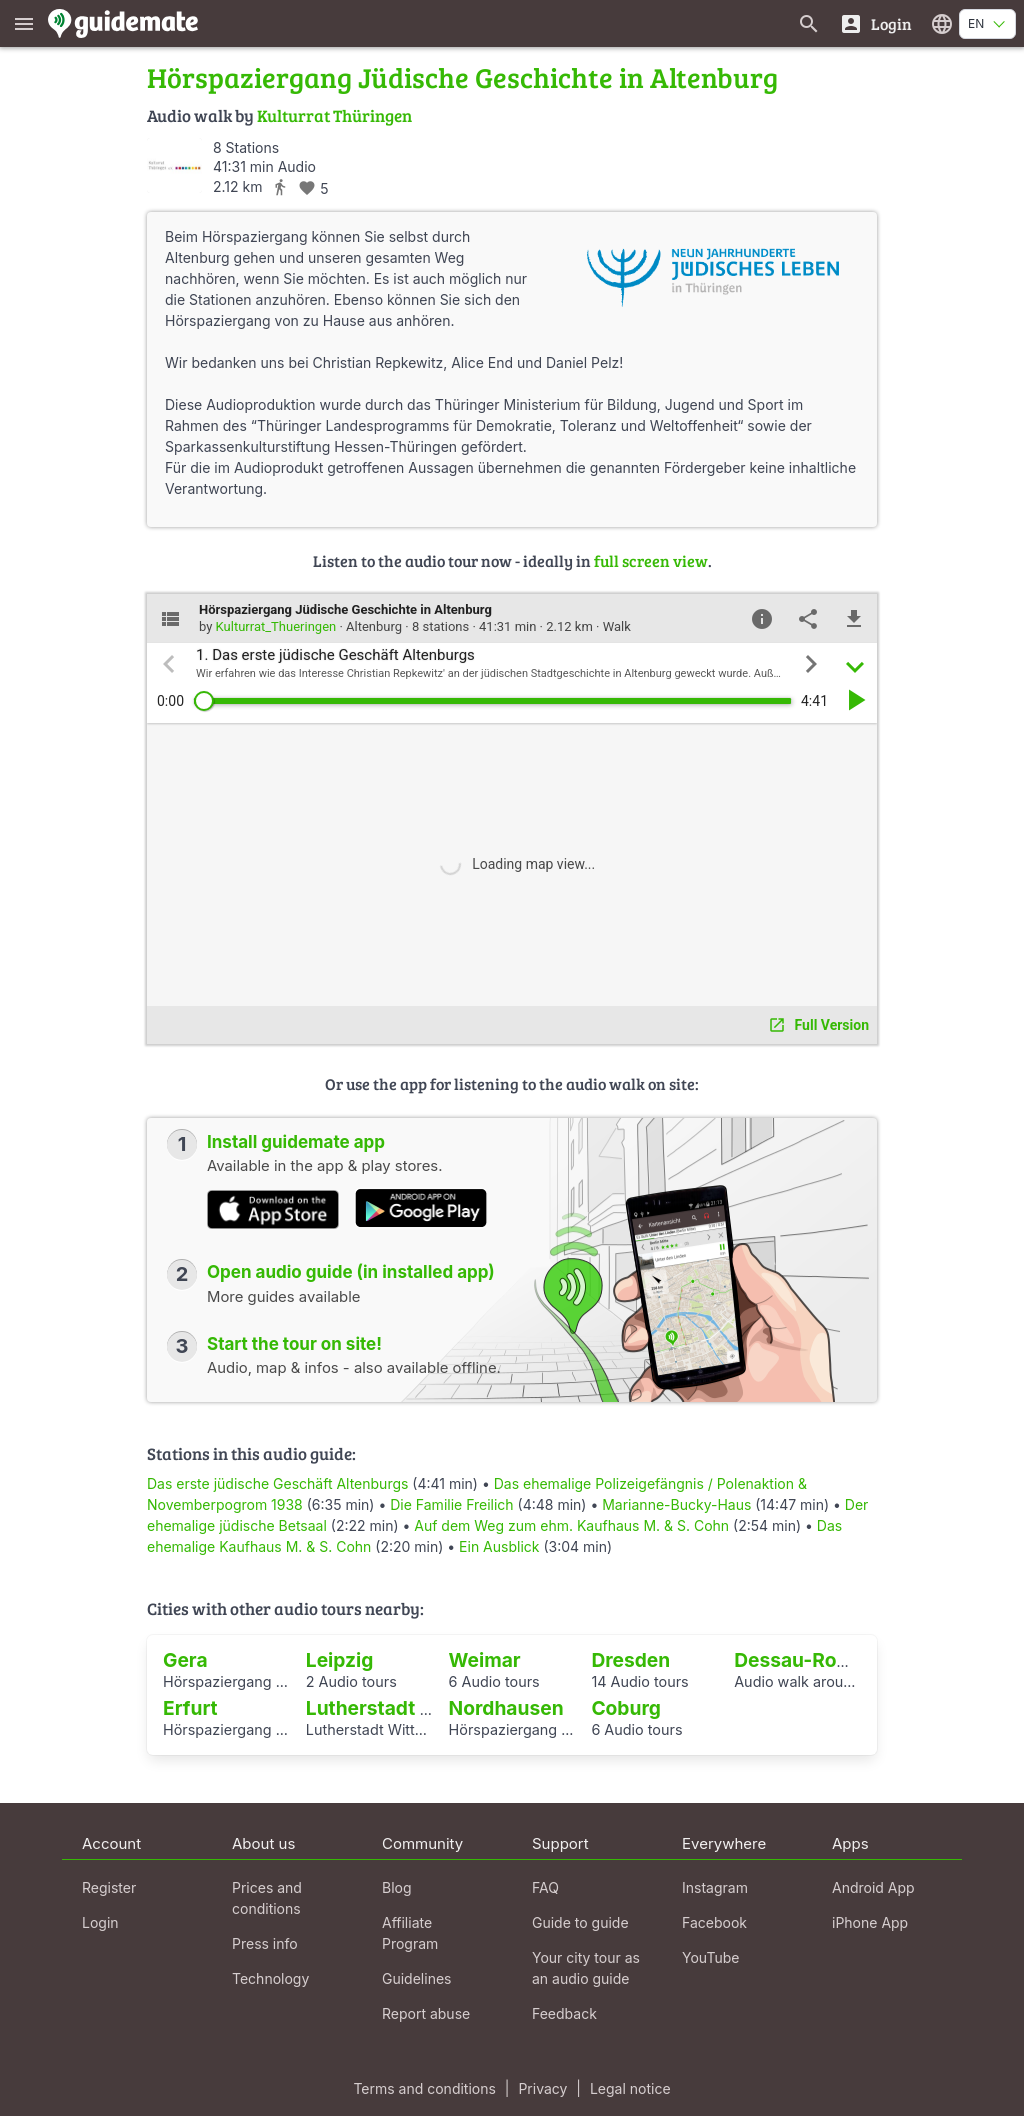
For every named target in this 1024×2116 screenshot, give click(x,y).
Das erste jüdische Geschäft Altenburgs (277, 1483)
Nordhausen (506, 1708)
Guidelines (416, 1978)
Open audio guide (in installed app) (351, 1272)
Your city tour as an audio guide (586, 1968)
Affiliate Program (410, 1933)
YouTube (710, 1957)
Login (100, 1922)
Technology (270, 1978)
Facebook (714, 1922)
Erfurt (190, 1708)
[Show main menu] (24, 23)
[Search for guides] (809, 23)
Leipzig (340, 1660)
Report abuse (426, 2013)
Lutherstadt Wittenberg (415, 1708)
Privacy (542, 2088)
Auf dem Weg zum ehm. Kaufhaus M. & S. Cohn (571, 1525)
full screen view (651, 560)
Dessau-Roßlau (805, 1660)
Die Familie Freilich (451, 1504)
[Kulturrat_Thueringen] (174, 165)
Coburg (625, 1708)
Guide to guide (580, 1922)
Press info (265, 1943)
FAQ (545, 1887)
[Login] (875, 23)
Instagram (715, 1887)
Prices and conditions (267, 1898)
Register (109, 1887)
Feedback (564, 2013)
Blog (397, 1887)
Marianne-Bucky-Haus (676, 1504)
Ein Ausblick (499, 1546)
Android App (873, 1887)
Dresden (630, 1660)
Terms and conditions (424, 2088)
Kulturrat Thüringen (334, 115)
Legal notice (630, 2088)
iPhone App (870, 1922)
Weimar (485, 1660)
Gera (185, 1660)
